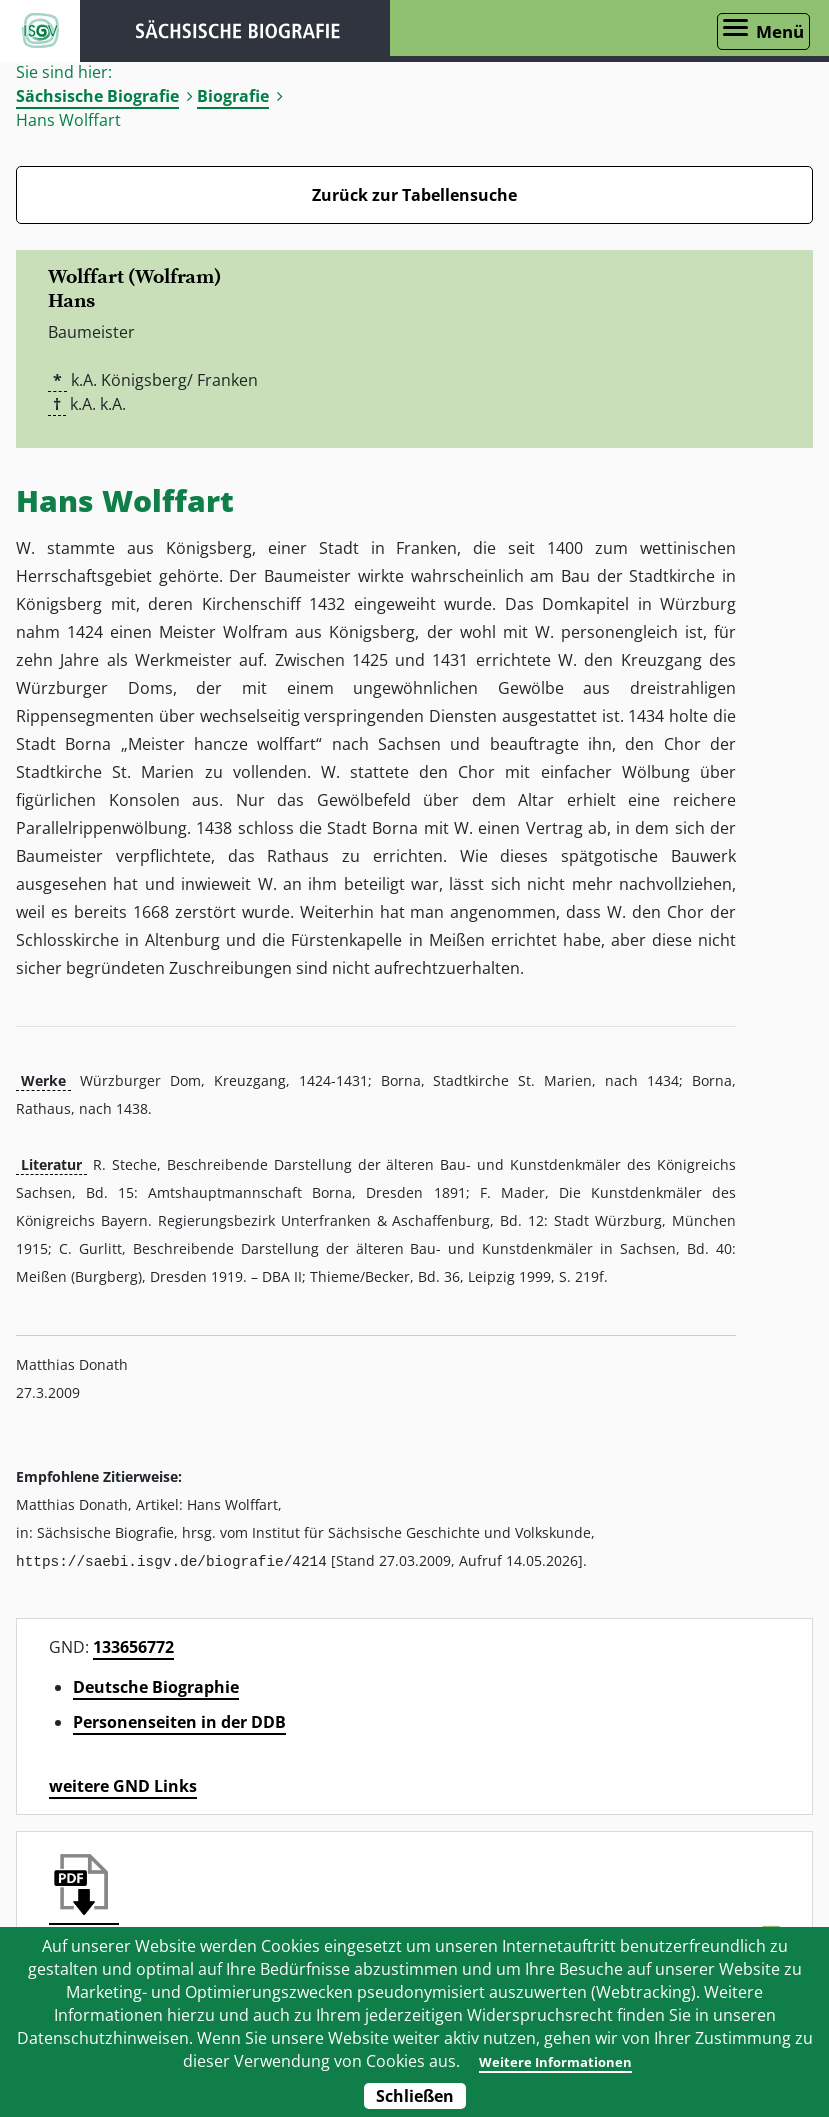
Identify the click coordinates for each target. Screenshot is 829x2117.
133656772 (133, 1646)
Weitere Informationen (554, 2061)
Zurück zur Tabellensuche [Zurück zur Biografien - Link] (414, 195)
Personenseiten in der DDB (179, 1721)
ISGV (40, 31)
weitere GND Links (123, 1785)
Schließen (415, 2096)
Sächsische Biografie (97, 96)
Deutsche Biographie (156, 1686)
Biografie (233, 96)
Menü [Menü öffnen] (780, 31)
